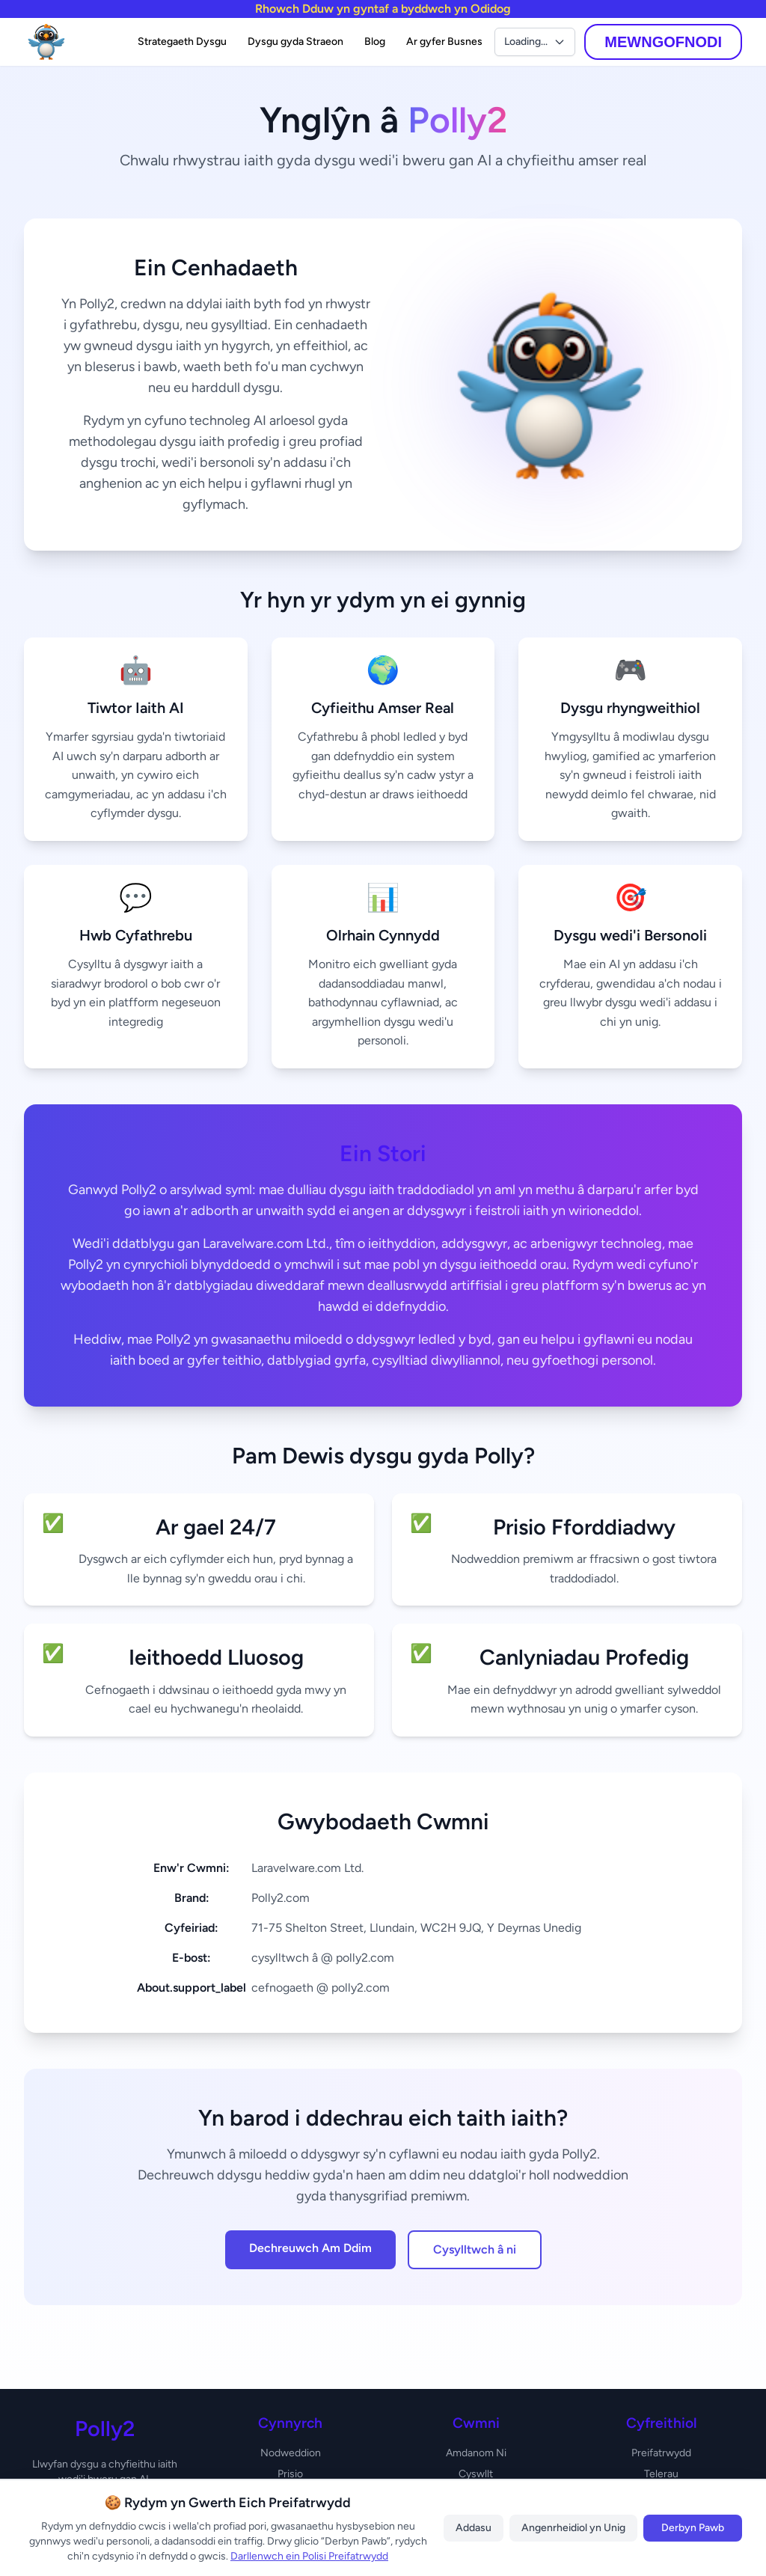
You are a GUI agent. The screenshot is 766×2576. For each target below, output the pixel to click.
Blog (374, 41)
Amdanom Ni (476, 2453)
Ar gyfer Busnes (444, 41)
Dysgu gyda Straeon (295, 41)
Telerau (661, 2474)
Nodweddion (290, 2453)
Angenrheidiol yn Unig (573, 2527)
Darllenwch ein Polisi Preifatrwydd (309, 2556)
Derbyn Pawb (692, 2527)
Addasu (473, 2527)
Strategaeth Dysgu (182, 41)
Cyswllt (476, 2474)
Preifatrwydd (661, 2453)
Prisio (290, 2474)
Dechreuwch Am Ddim (310, 2248)
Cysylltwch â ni (474, 2249)
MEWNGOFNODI (663, 42)
